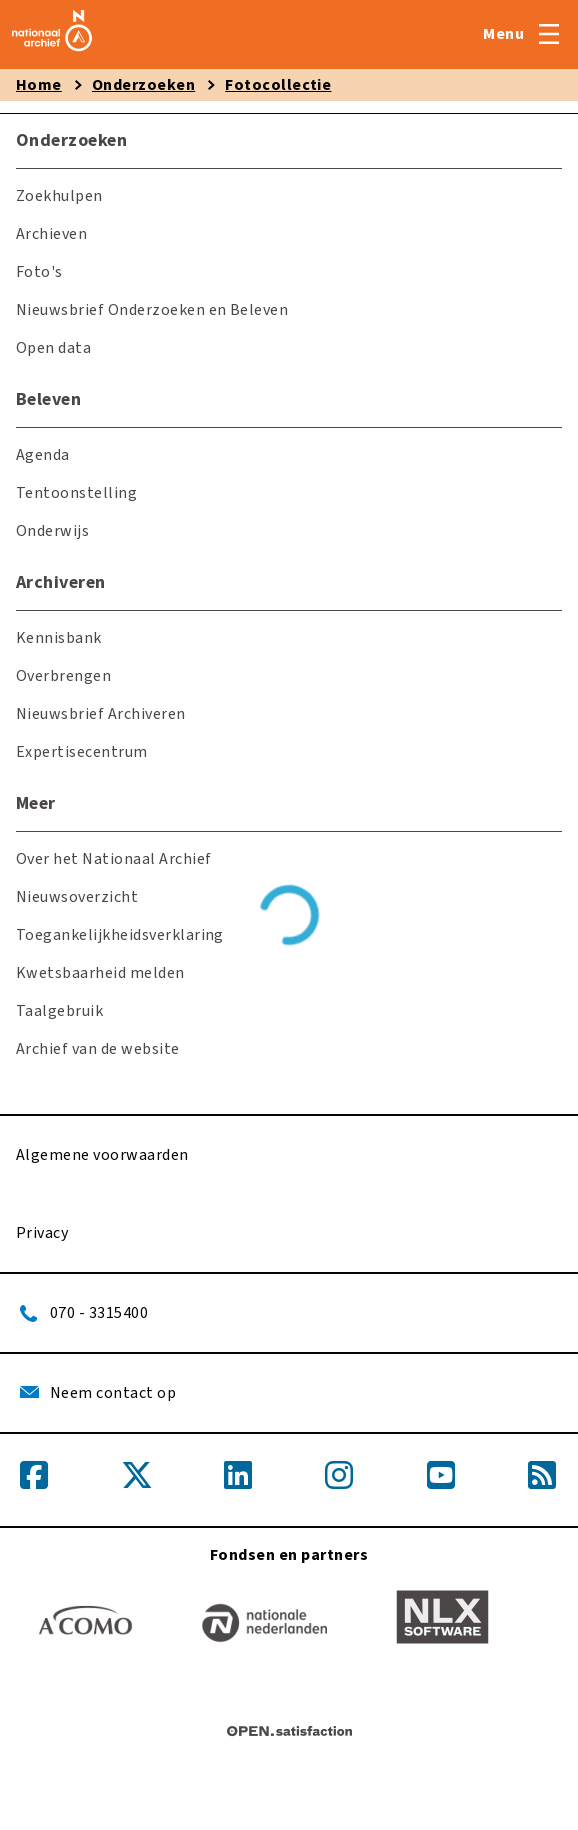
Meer (36, 803)
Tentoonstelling (76, 493)
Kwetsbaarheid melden (100, 973)
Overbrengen (63, 676)
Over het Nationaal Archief (113, 859)
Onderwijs (52, 531)
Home (39, 85)
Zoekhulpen (59, 196)
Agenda (43, 455)
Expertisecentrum (82, 752)
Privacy (42, 1233)
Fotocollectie (278, 85)
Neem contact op (113, 1393)
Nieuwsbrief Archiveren (101, 714)
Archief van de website (98, 1049)
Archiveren (61, 582)
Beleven (48, 399)
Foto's (39, 272)
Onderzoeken (143, 85)
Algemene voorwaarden (102, 1155)
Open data (53, 348)
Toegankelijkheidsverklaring (120, 935)
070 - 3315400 (99, 1313)
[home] (52, 52)
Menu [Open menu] (503, 34)
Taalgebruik (59, 1011)
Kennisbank (59, 638)
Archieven (51, 234)
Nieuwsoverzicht (77, 897)
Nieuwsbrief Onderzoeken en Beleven (152, 310)
